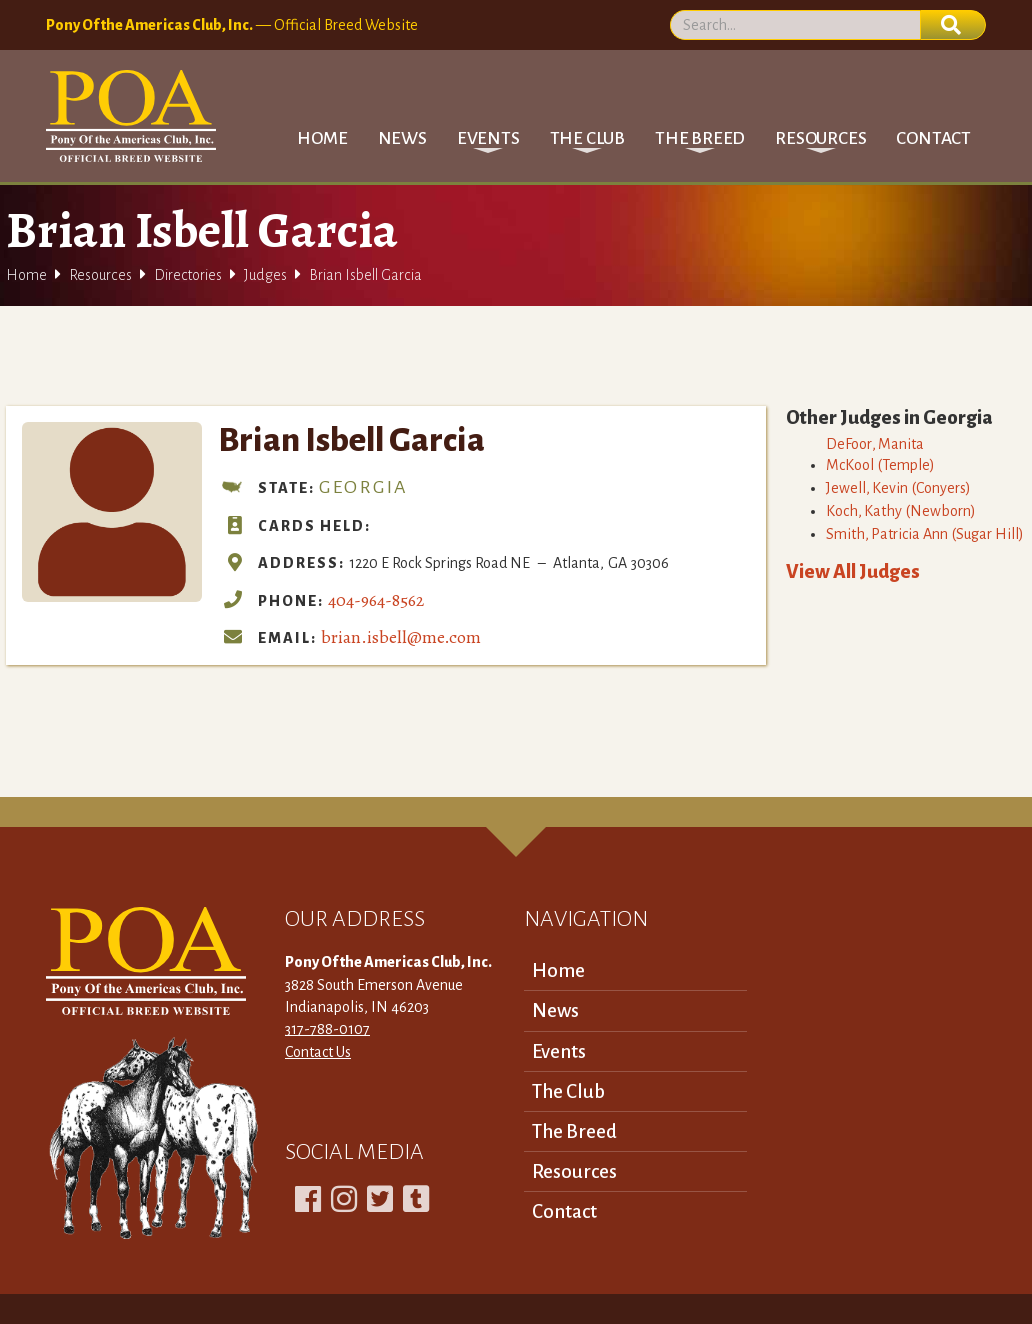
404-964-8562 (376, 600)
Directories (188, 275)
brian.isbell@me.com (401, 637)
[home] (131, 116)
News (402, 138)
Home (322, 138)
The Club (568, 1091)
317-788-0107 (327, 1029)
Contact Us (318, 1052)
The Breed (574, 1131)
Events (559, 1051)
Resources (100, 275)
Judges (265, 275)
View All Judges (853, 571)
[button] (488, 138)
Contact (933, 138)
